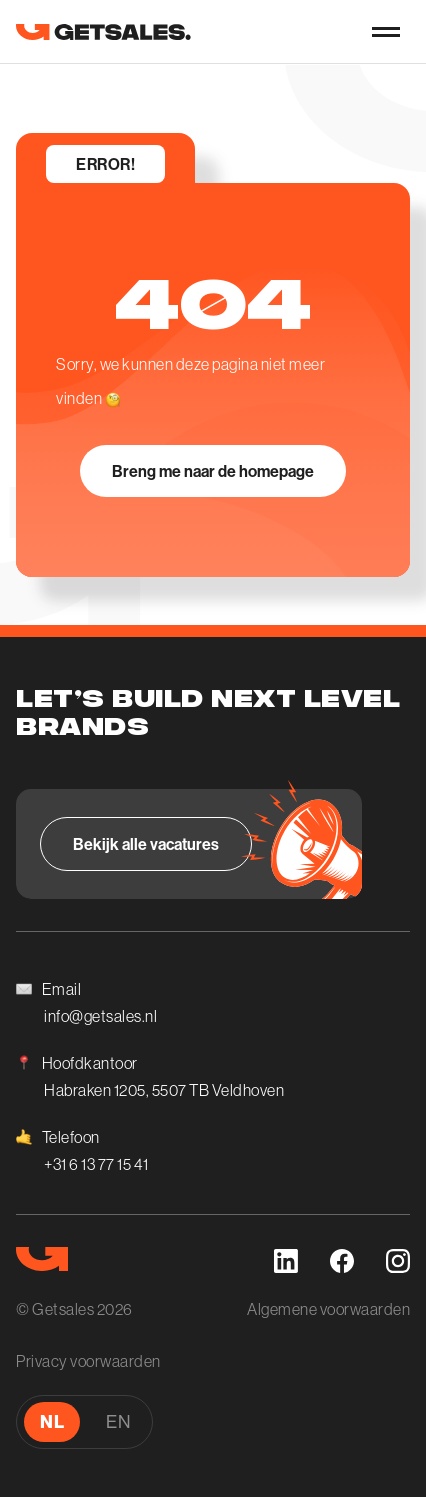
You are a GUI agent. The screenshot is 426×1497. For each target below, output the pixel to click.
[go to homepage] (103, 31)
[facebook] (342, 1261)
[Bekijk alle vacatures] (146, 844)
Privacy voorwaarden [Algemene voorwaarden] (88, 1361)
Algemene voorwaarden (328, 1309)
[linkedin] (286, 1261)
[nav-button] (386, 32)
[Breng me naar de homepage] (213, 471)
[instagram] (398, 1261)
